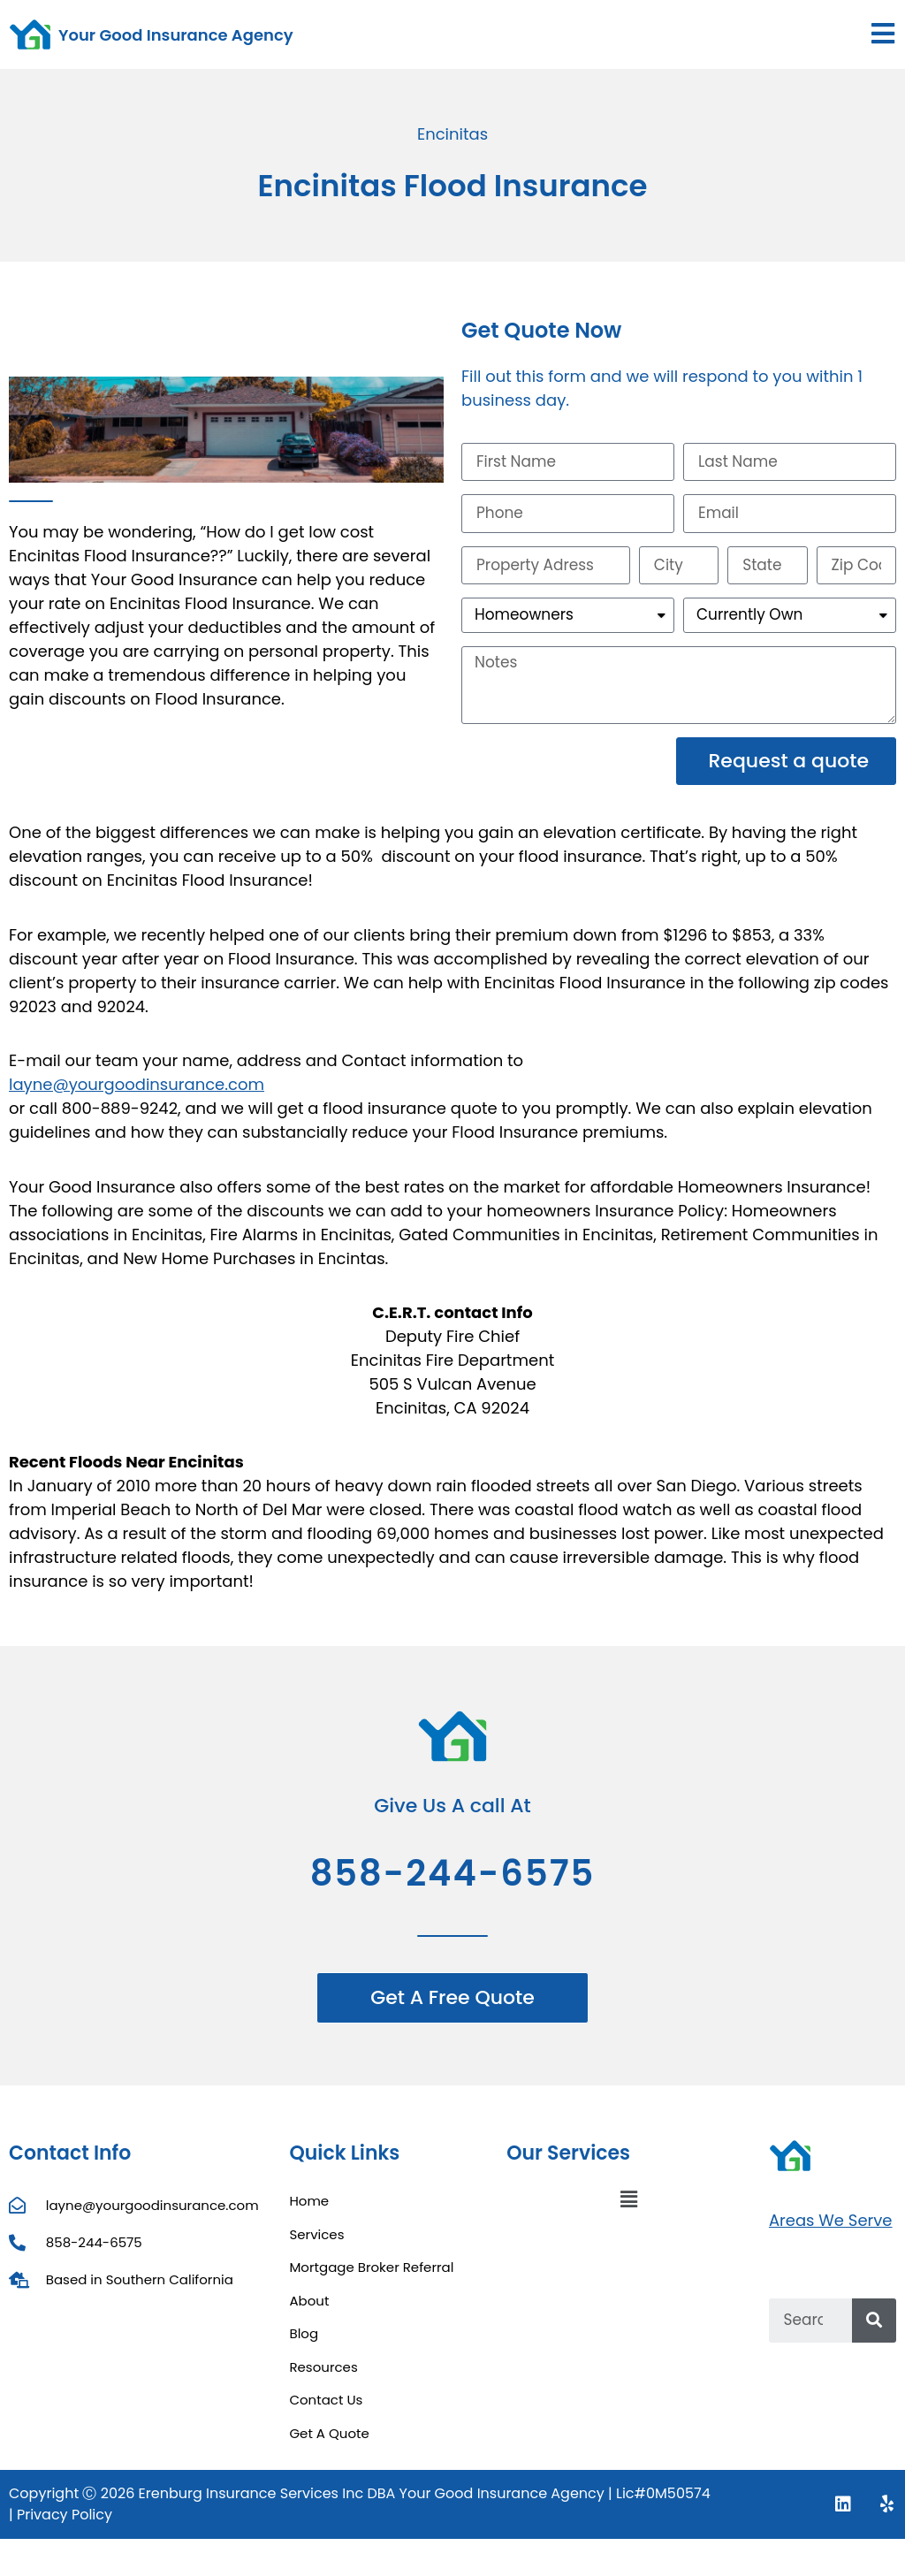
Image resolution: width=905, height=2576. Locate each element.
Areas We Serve (831, 2228)
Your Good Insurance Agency (175, 35)
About (309, 2308)
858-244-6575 (453, 1882)
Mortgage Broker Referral (371, 2276)
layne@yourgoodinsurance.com (136, 1093)
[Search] (874, 2328)
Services (316, 2242)
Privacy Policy (64, 2523)
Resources (323, 2375)
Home (309, 2209)
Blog (303, 2342)
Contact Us (325, 2408)
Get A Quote (329, 2441)
